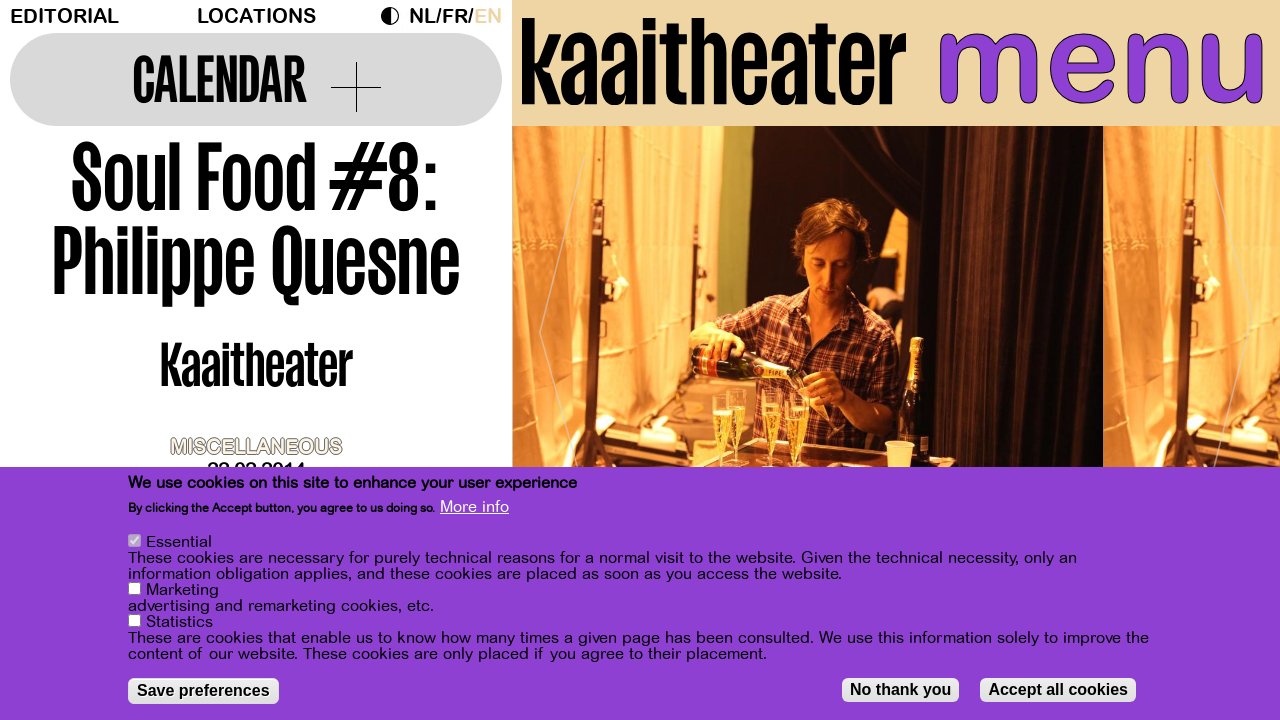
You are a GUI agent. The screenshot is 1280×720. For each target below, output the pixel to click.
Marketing (182, 593)
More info (474, 510)
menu (1101, 60)
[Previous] (562, 324)
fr (455, 16)
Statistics (179, 625)
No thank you (900, 692)
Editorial (64, 16)
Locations (256, 16)
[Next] (1230, 324)
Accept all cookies (1058, 692)
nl (422, 16)
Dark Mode (395, 16)
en (488, 16)
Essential (179, 545)
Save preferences (203, 693)
